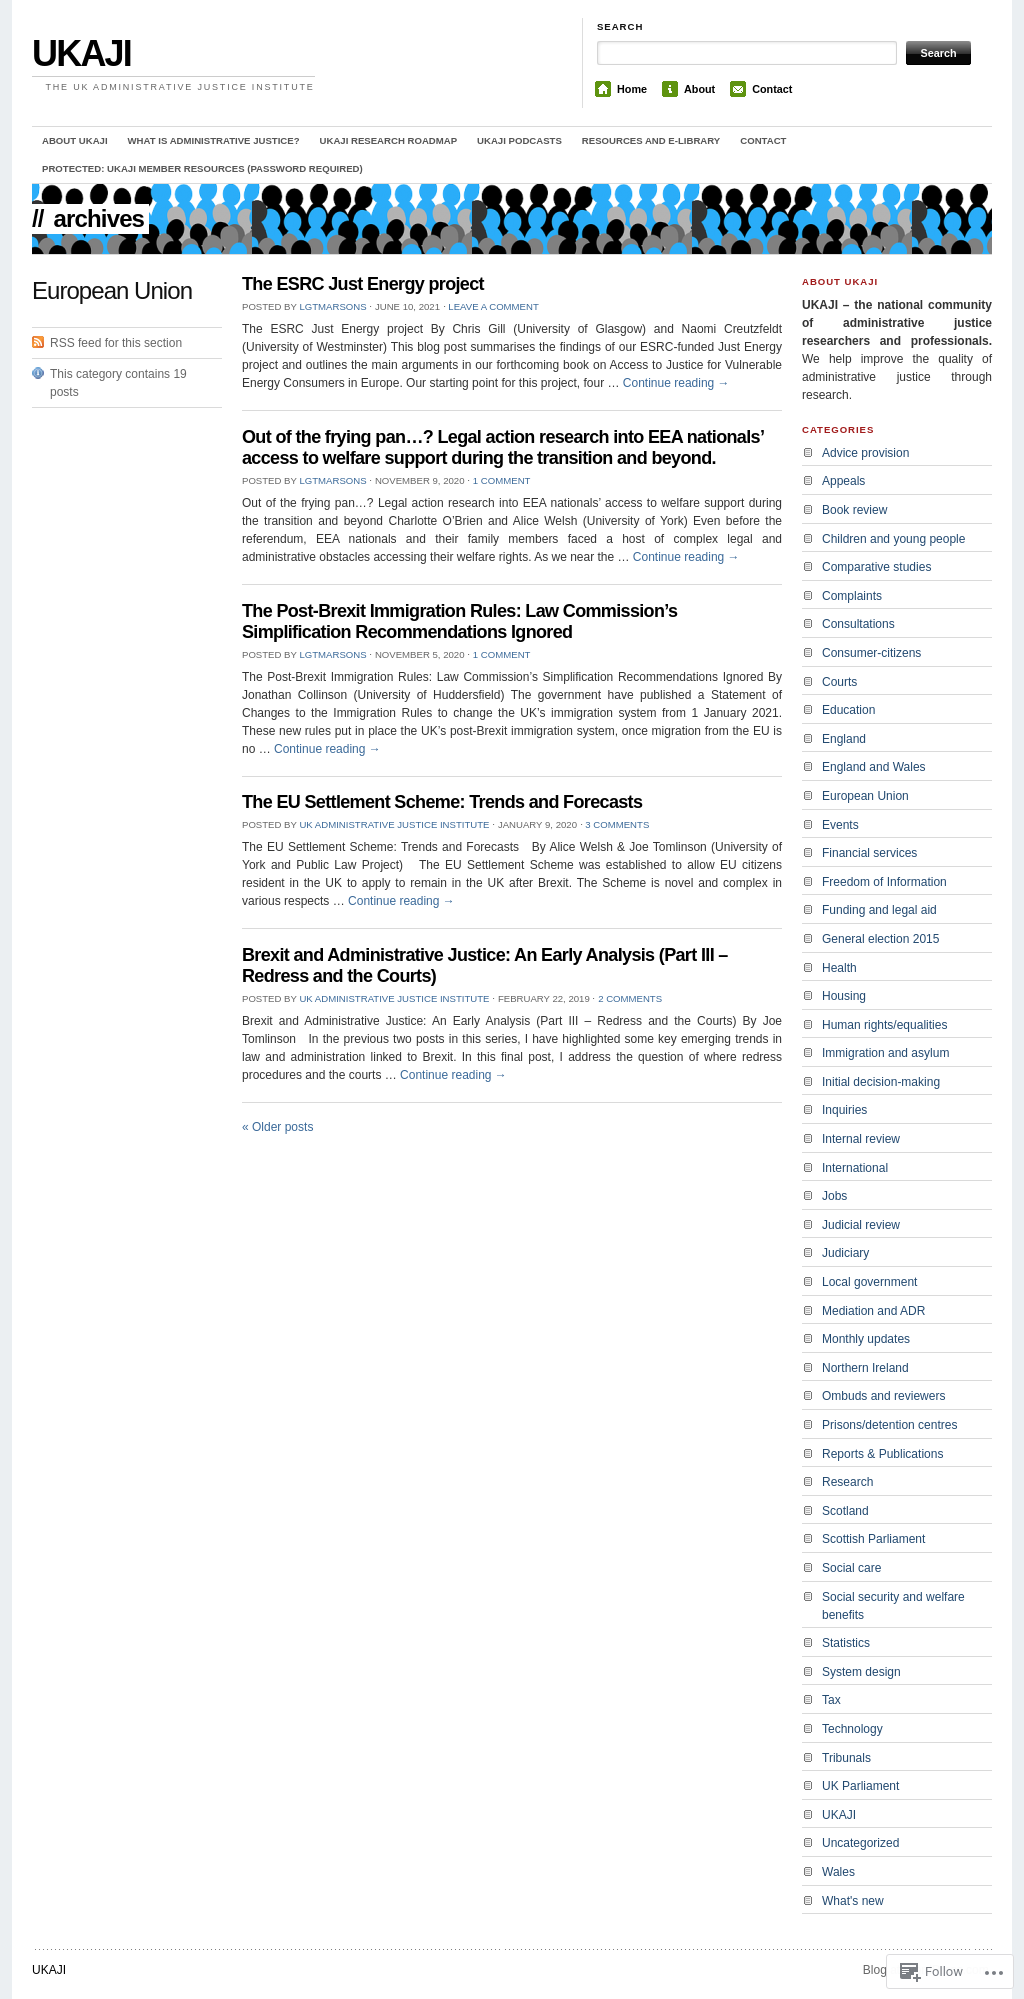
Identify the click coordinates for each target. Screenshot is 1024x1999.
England (844, 739)
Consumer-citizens (871, 653)
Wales (838, 1872)
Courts (839, 682)
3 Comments (617, 824)
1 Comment (502, 480)
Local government (869, 1282)
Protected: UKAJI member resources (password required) (202, 168)
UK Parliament (860, 1786)
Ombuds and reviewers (883, 1396)
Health (839, 968)
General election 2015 (880, 939)
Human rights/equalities (884, 1025)
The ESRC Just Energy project (363, 284)
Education (848, 710)
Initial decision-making (881, 1082)
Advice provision (865, 453)
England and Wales (874, 767)
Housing (844, 996)
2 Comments (630, 998)
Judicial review (861, 1225)
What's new (853, 1901)
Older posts (277, 1127)
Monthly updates (866, 1339)
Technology (852, 1729)
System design (861, 1672)
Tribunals (846, 1758)
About (699, 89)
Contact (772, 89)
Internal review (861, 1139)
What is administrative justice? (214, 140)
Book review (854, 510)
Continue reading (676, 383)
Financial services (869, 853)
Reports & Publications (882, 1454)
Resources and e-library (651, 140)
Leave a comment (493, 306)
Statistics (846, 1643)
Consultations (858, 624)
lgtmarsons (332, 306)
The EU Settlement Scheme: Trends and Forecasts (442, 802)
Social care (851, 1568)
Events (840, 825)
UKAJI (81, 53)
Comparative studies (876, 567)
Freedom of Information (884, 882)
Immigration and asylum (885, 1053)
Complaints (852, 596)
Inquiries (844, 1110)
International (855, 1168)
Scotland (845, 1511)
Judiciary (845, 1253)
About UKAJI (75, 140)
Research (847, 1482)
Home (632, 89)
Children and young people (893, 539)
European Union (865, 796)
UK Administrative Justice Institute (394, 824)
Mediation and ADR (873, 1311)
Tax (831, 1700)
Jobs (834, 1196)
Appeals (843, 481)
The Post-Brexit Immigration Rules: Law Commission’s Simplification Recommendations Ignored (459, 621)
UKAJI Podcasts (519, 140)
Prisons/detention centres (889, 1425)
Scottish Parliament (873, 1539)
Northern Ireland (865, 1368)
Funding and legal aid (879, 910)
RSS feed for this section (116, 343)
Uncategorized (860, 1843)
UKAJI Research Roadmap (389, 140)
